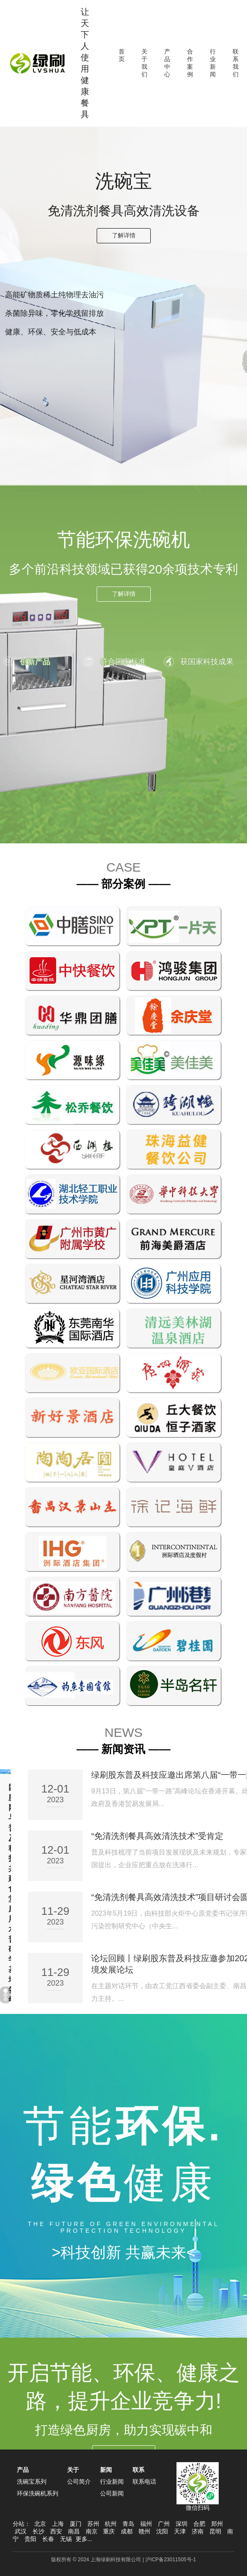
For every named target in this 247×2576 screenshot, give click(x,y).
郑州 (217, 2523)
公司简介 (79, 2481)
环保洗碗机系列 (37, 2493)
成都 (127, 2531)
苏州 (93, 2523)
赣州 (144, 2531)
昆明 (215, 2531)
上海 (58, 2523)
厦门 (75, 2523)
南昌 (74, 2531)
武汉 (21, 2531)
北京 (40, 2523)
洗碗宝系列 (31, 2481)
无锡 (66, 2539)
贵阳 (30, 2539)
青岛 (128, 2523)
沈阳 (162, 2531)
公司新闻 (112, 2493)
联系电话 (144, 2481)
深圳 (181, 2523)
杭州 (111, 2523)
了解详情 (124, 235)
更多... (84, 2539)
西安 (56, 2531)
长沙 (38, 2531)
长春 (48, 2539)
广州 (164, 2523)
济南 (198, 2531)
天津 (180, 2531)
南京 (92, 2531)
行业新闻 (112, 2481)
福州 (146, 2523)
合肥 (199, 2523)
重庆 (109, 2531)
